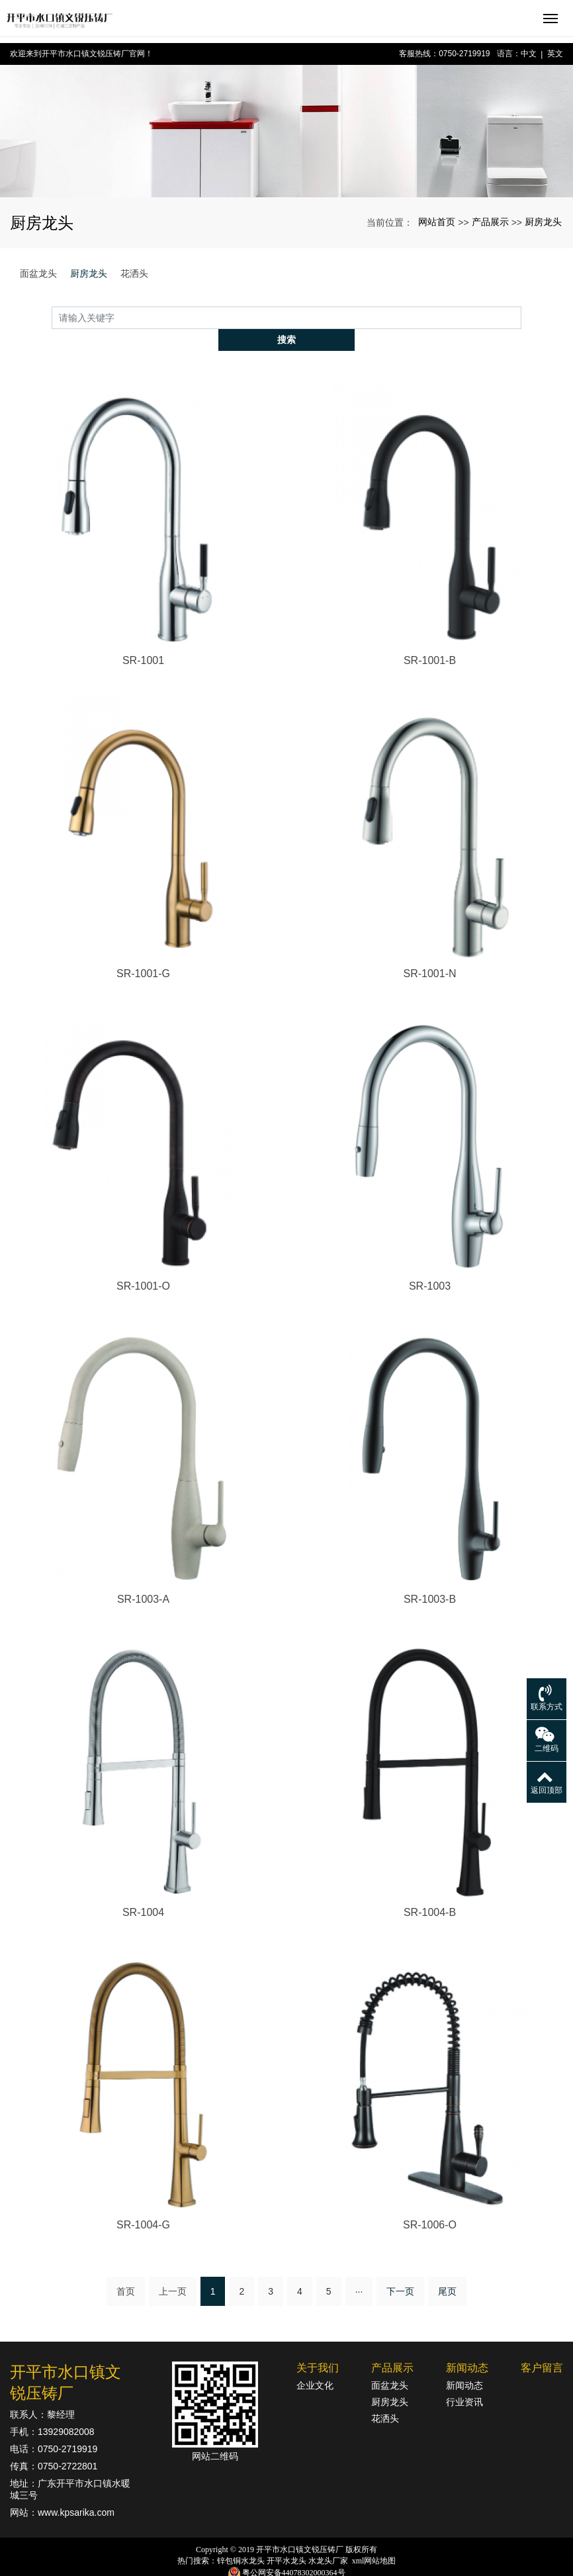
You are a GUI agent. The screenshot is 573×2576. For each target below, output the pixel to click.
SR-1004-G (143, 2203)
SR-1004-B (430, 1889)
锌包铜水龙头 (241, 2539)
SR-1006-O (430, 2203)
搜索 (521, 317)
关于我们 (317, 2346)
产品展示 (490, 221)
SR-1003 (430, 1264)
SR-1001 (143, 638)
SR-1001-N (429, 951)
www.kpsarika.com (76, 2490)
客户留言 (542, 2346)
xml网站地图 (374, 2539)
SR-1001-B (430, 638)
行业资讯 (464, 2380)
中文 (529, 53)
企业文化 (314, 2363)
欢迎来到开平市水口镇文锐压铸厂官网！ (81, 53)
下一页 (400, 2269)
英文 (555, 53)
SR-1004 (143, 1889)
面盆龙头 (38, 273)
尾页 (447, 2269)
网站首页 (436, 221)
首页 (125, 2269)
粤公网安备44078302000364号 (293, 2550)
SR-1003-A (143, 1577)
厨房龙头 (543, 221)
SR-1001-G (143, 951)
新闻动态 (467, 2346)
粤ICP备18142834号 (287, 2563)
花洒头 (134, 273)
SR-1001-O (143, 1264)
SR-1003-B (430, 1577)
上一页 (173, 2269)
